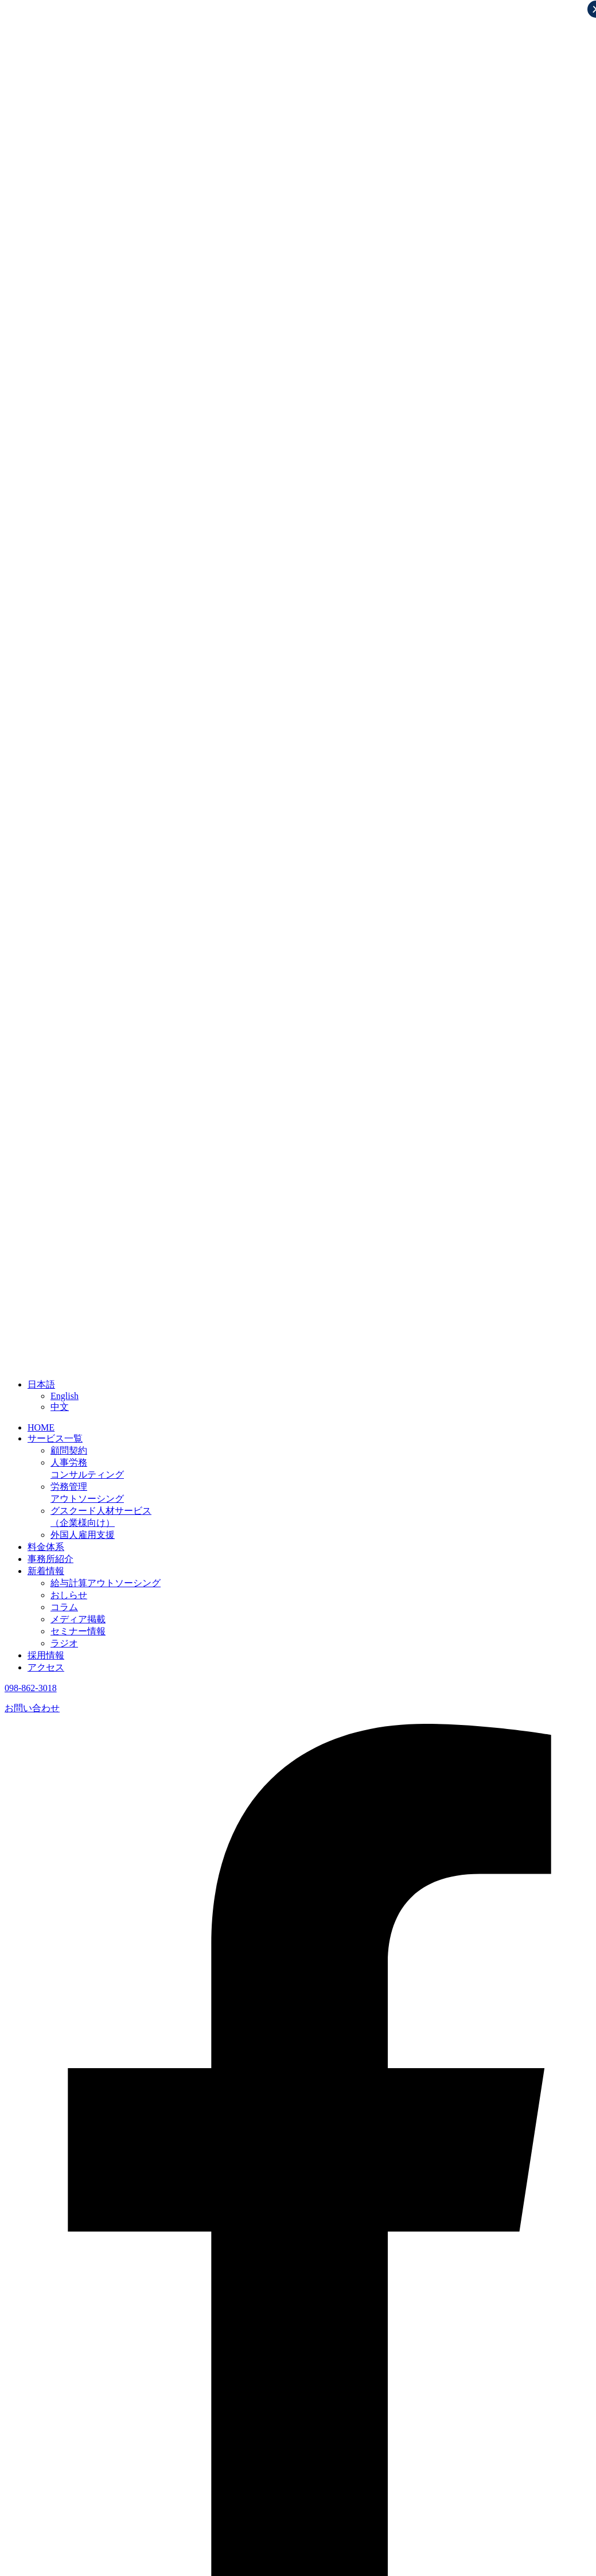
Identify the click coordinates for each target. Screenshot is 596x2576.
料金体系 (46, 1547)
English (64, 1396)
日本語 (41, 1384)
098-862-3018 (31, 1688)
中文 (59, 1407)
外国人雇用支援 (82, 1535)
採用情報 (46, 1655)
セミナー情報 (78, 1631)
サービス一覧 (55, 1438)
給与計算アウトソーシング (105, 1583)
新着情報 (46, 1571)
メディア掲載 (78, 1619)
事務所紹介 (50, 1559)
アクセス (46, 1667)
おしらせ (68, 1595)
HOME (41, 1427)
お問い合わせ (32, 1708)
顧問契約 (68, 1450)
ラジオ (64, 1643)
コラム (64, 1607)
